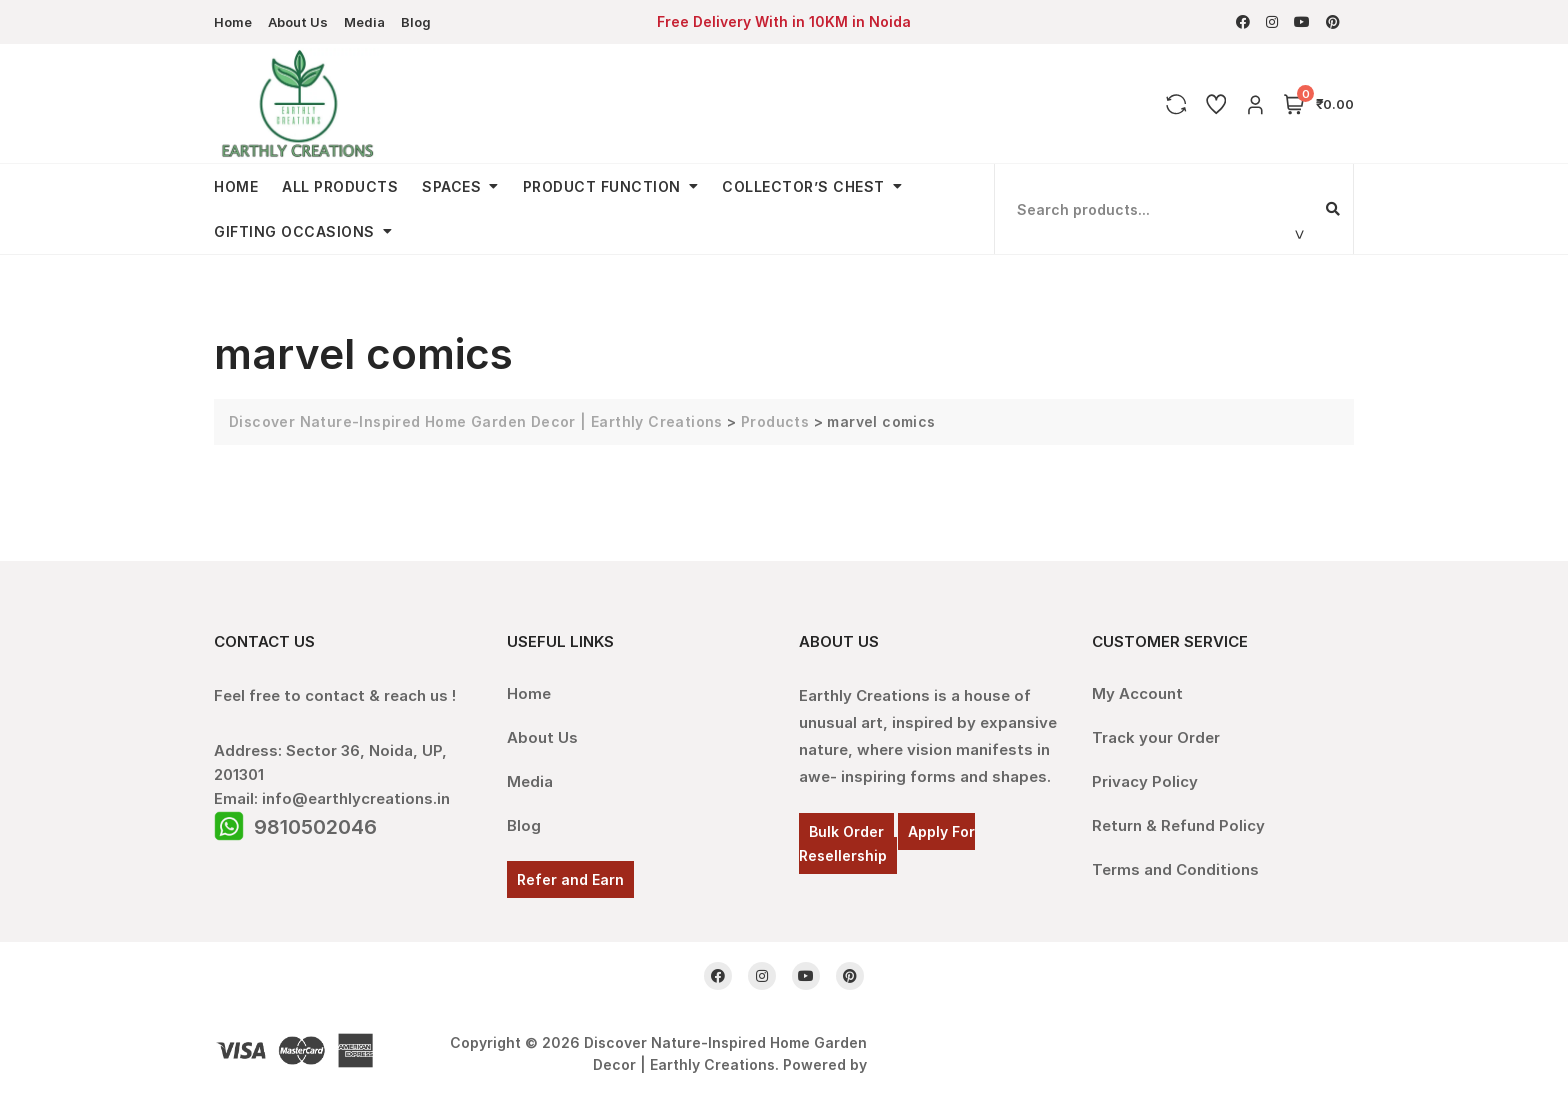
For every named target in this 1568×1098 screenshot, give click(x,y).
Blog (416, 22)
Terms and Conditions (1175, 869)
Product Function (602, 186)
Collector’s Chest (803, 186)
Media (364, 22)
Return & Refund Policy (1178, 825)
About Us (298, 22)
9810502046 (315, 827)
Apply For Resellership (887, 843)
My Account (1137, 693)
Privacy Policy (1145, 781)
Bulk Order (846, 831)
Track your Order (1156, 737)
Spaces (451, 186)
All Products (340, 186)
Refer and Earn (570, 879)
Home (233, 22)
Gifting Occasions (294, 231)
